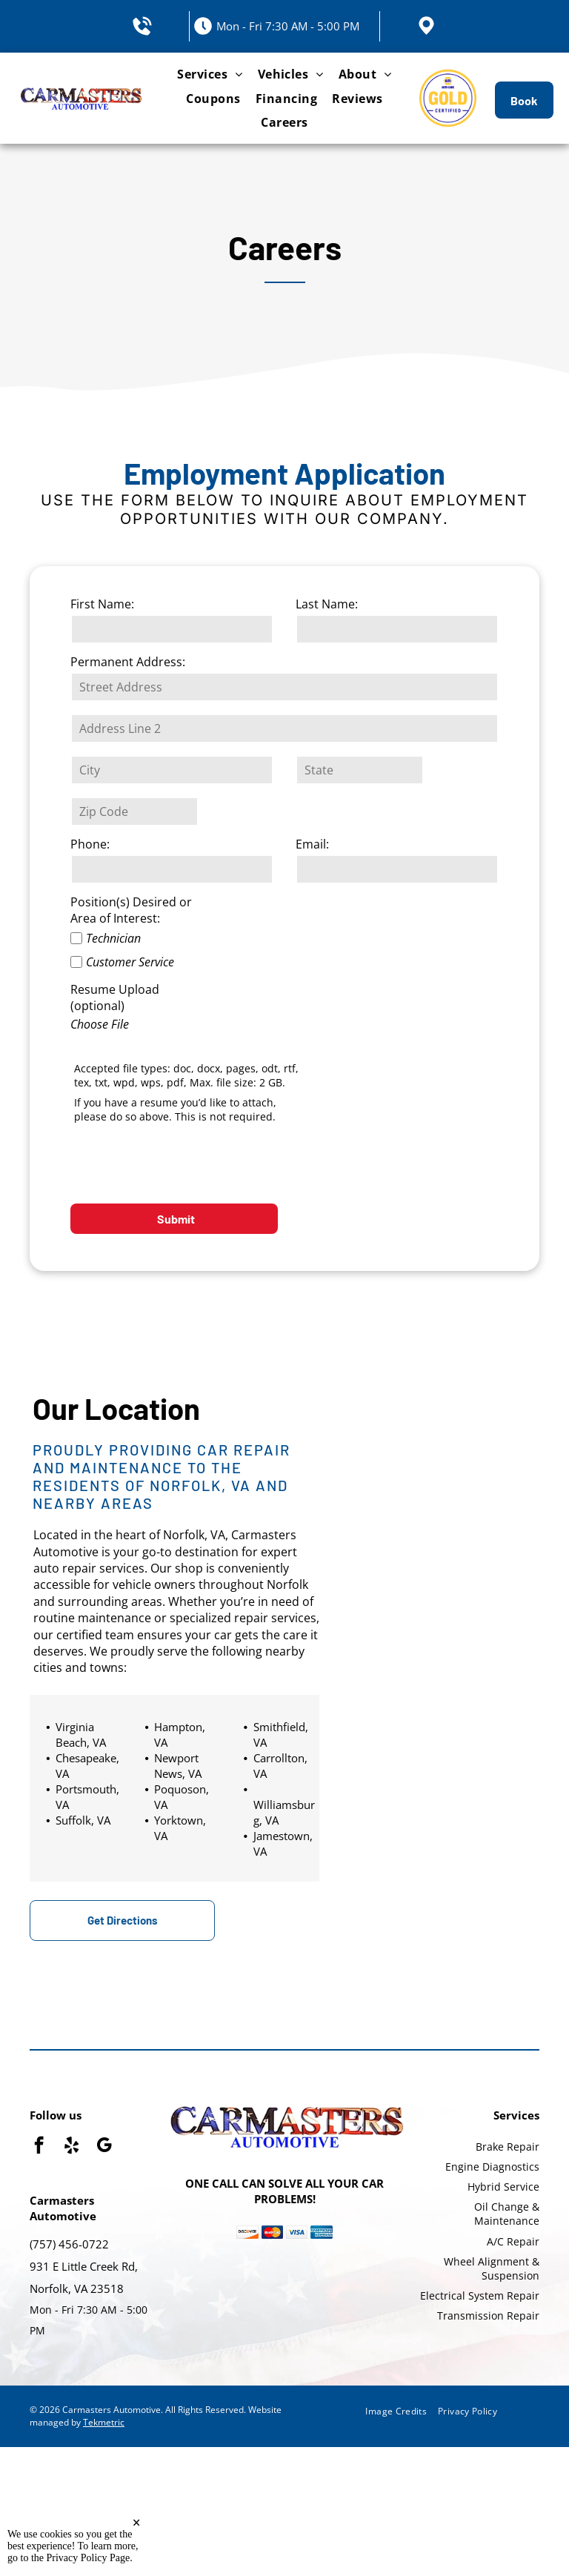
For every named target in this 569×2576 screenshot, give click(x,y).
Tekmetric (103, 2422)
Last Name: (327, 604)
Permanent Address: (127, 662)
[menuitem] (210, 74)
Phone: (90, 844)
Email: (312, 844)
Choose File (99, 1024)
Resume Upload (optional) (114, 997)
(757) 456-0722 (69, 2244)
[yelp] (71, 2147)
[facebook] (39, 2147)
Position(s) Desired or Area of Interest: (131, 910)
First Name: (102, 604)
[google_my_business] (104, 2147)
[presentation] (183, 1160)
